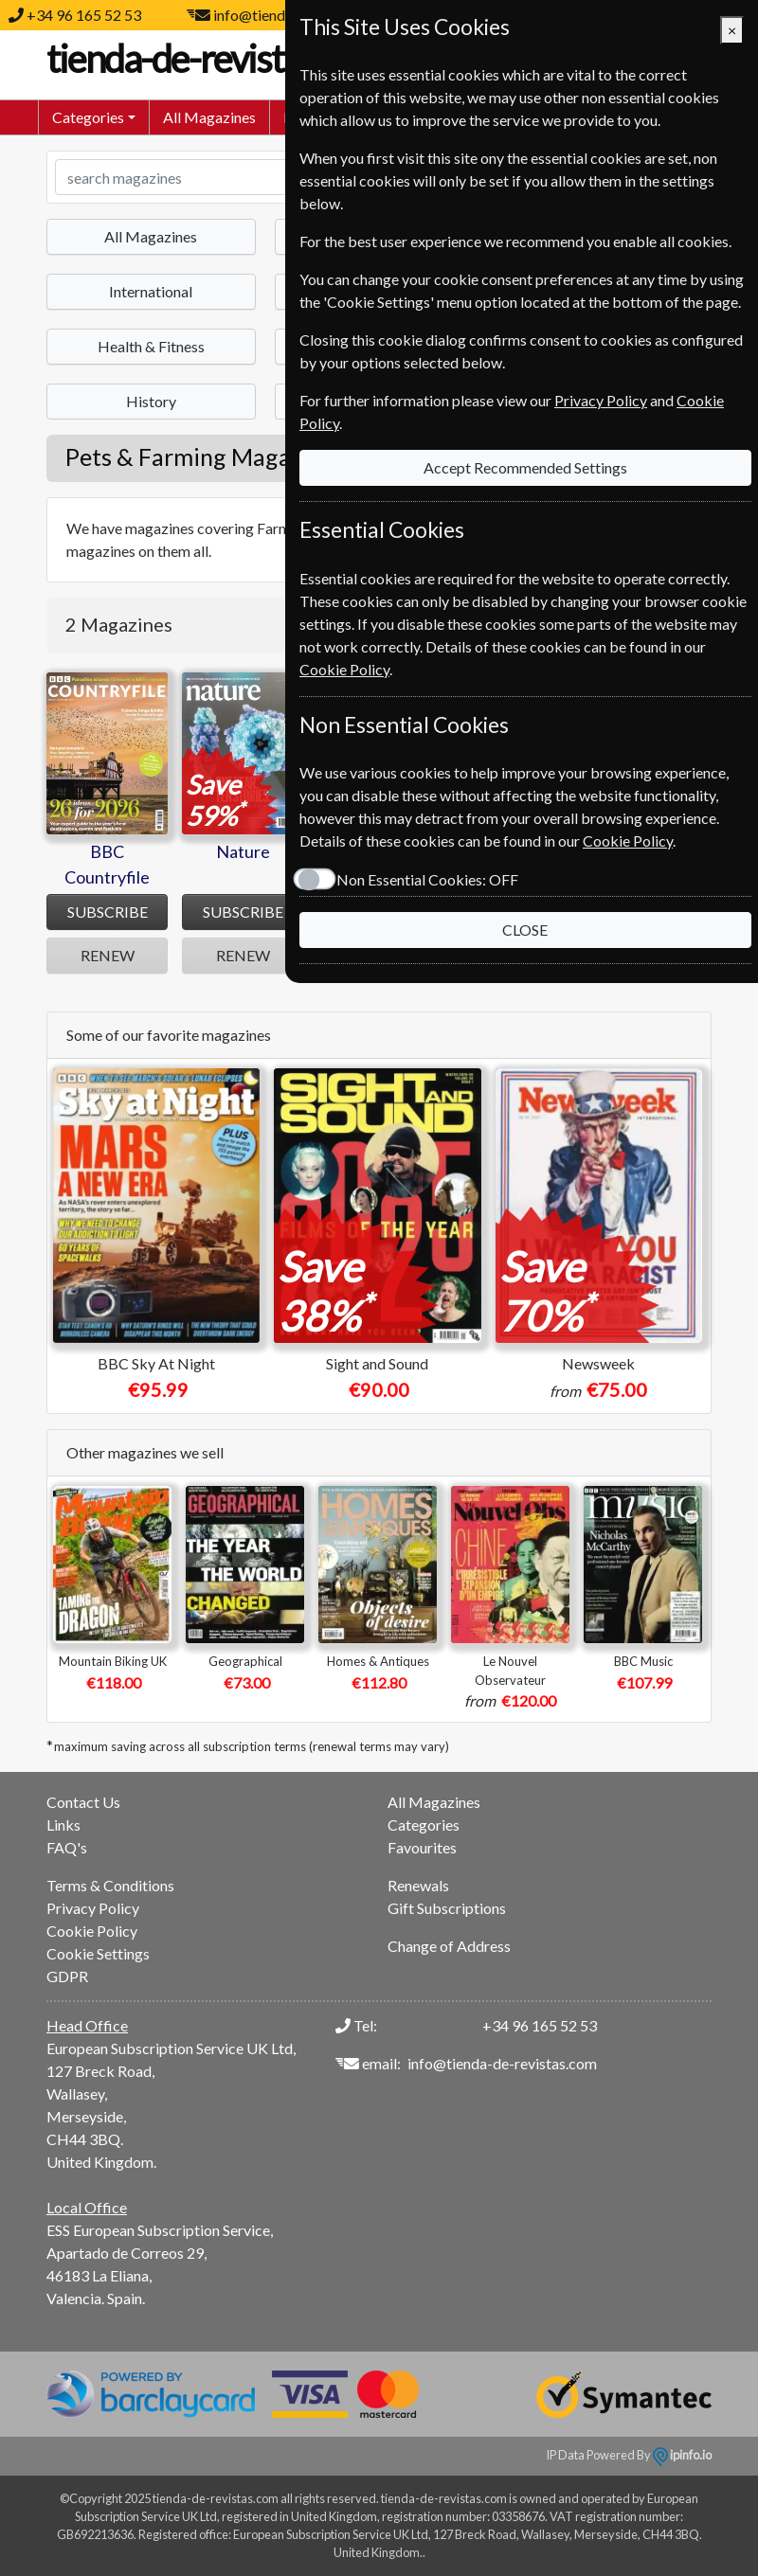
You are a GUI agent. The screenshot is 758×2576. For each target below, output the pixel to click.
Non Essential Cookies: (426, 879)
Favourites (422, 1847)
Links (63, 1825)
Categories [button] (88, 117)
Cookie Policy (91, 1931)
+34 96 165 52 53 (84, 15)
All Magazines (209, 117)
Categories (424, 1825)
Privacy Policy (92, 1908)
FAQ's (66, 1847)
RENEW (108, 955)
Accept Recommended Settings (525, 467)
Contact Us (83, 1802)
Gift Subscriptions (447, 1908)
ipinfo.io (682, 2454)
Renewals (418, 1885)
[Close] (732, 30)
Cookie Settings (98, 1953)
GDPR (67, 1976)
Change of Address (449, 1946)
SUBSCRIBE (107, 912)
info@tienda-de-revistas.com (502, 2063)
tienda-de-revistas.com (236, 58)
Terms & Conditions (110, 1885)
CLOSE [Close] (525, 930)
